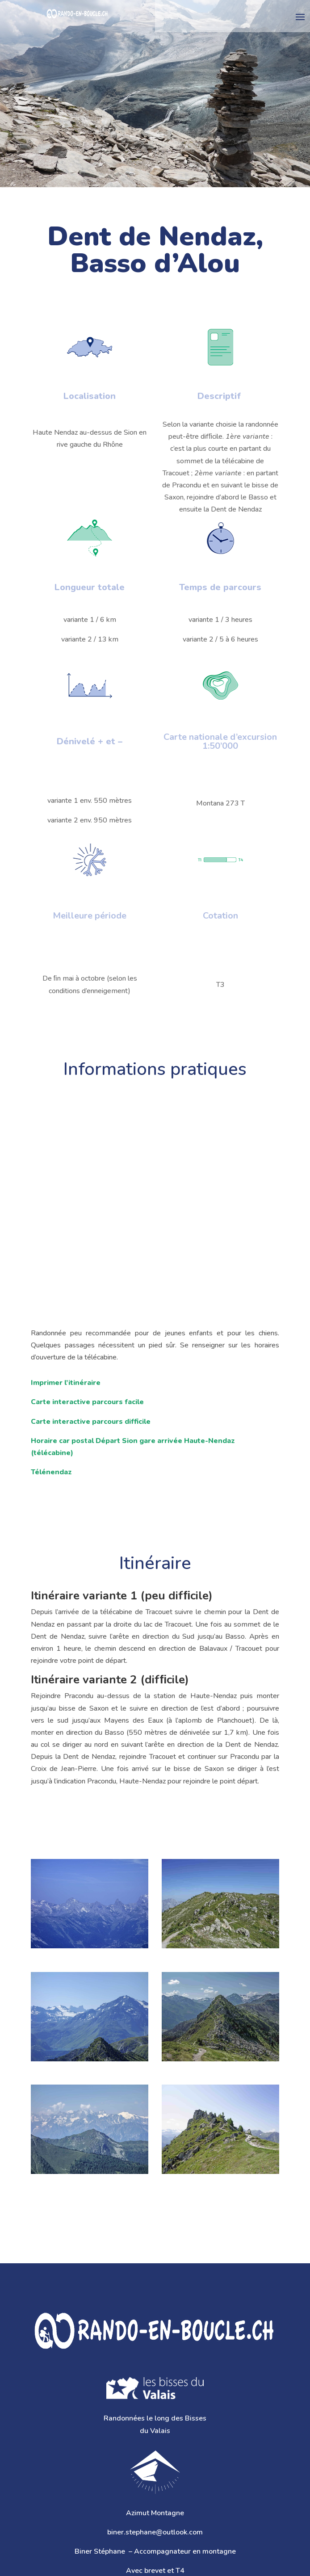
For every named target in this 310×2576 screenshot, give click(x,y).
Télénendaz (51, 1472)
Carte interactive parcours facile (87, 1402)
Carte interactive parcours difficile (91, 1421)
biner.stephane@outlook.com (155, 2532)
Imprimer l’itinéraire (66, 1383)
